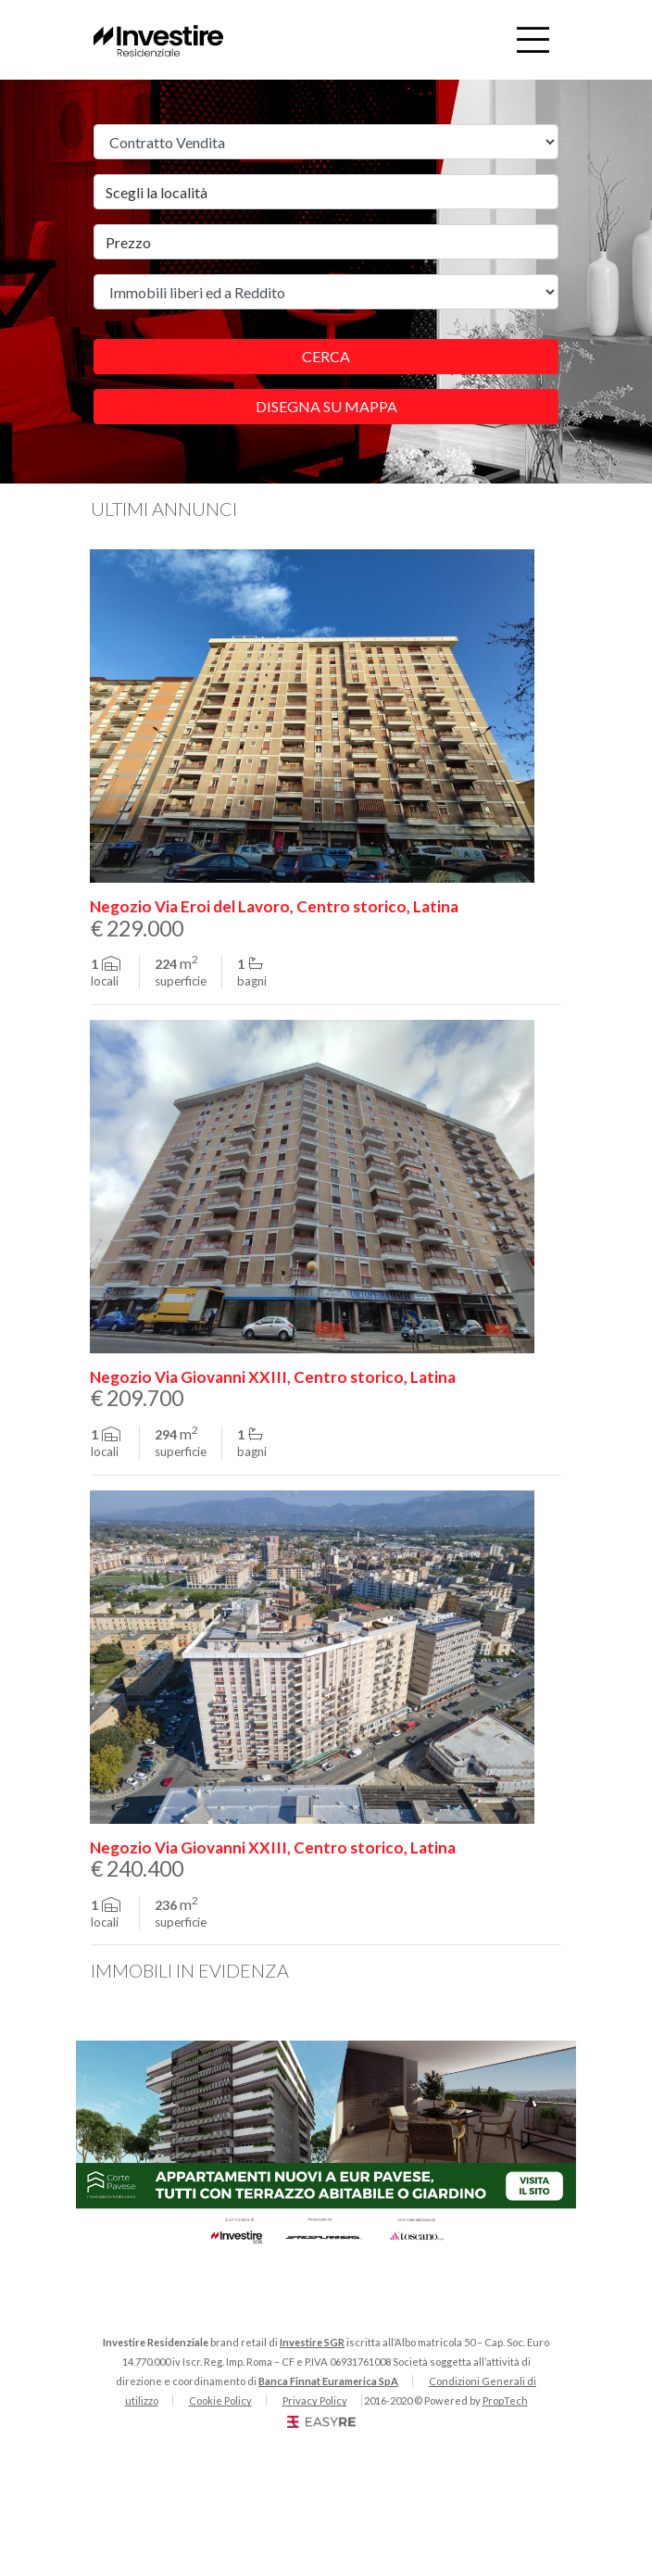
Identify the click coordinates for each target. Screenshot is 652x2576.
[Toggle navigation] (533, 40)
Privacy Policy (314, 2400)
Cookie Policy (220, 2400)
